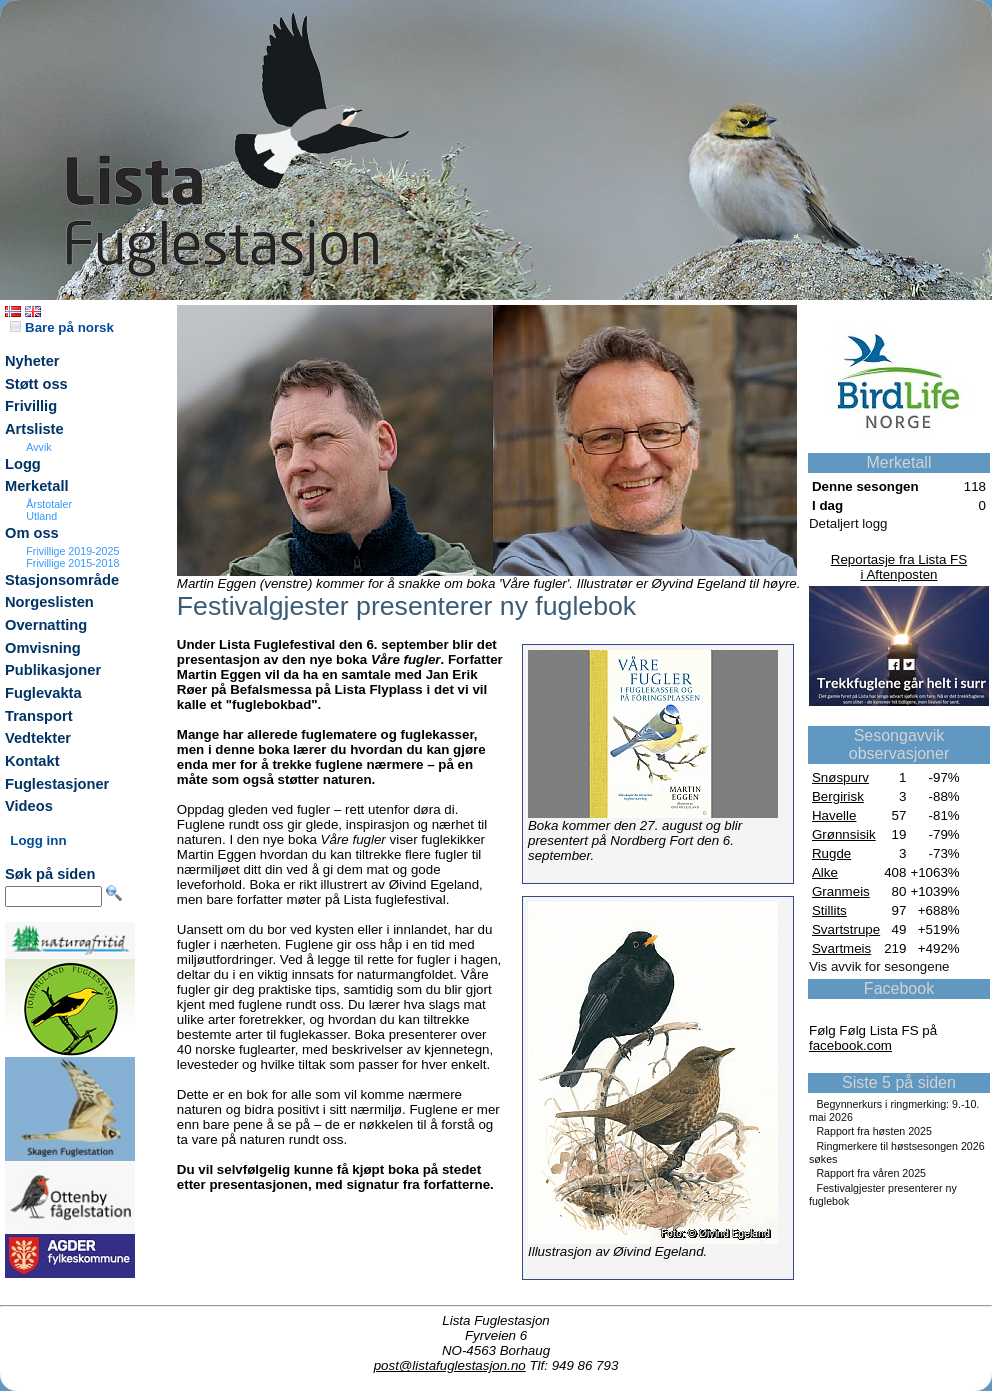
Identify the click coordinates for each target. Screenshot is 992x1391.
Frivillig (31, 406)
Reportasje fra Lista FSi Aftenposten (899, 567)
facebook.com (850, 1045)
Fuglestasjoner (57, 784)
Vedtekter (38, 738)
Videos (29, 806)
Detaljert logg (848, 523)
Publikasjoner (53, 670)
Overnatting (46, 625)
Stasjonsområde (62, 580)
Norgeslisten (49, 602)
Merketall (37, 486)
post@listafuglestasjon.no (450, 1365)
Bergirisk (838, 796)
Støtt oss (36, 384)
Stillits (829, 910)
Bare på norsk (62, 327)
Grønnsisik (844, 834)
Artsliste (34, 429)
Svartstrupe (846, 929)
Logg (23, 464)
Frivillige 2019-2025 (72, 551)
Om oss (32, 533)
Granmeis (841, 891)
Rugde (831, 853)
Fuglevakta (43, 693)
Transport (39, 716)
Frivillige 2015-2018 (72, 563)
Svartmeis (841, 948)
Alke (825, 872)
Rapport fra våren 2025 (871, 1173)
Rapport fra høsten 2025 (874, 1131)
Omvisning (43, 648)
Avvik (38, 447)
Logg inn (38, 840)
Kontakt (32, 761)
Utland (41, 516)
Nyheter (32, 361)
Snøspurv (840, 777)
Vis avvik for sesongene (879, 966)
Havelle (834, 815)
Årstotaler (49, 504)
